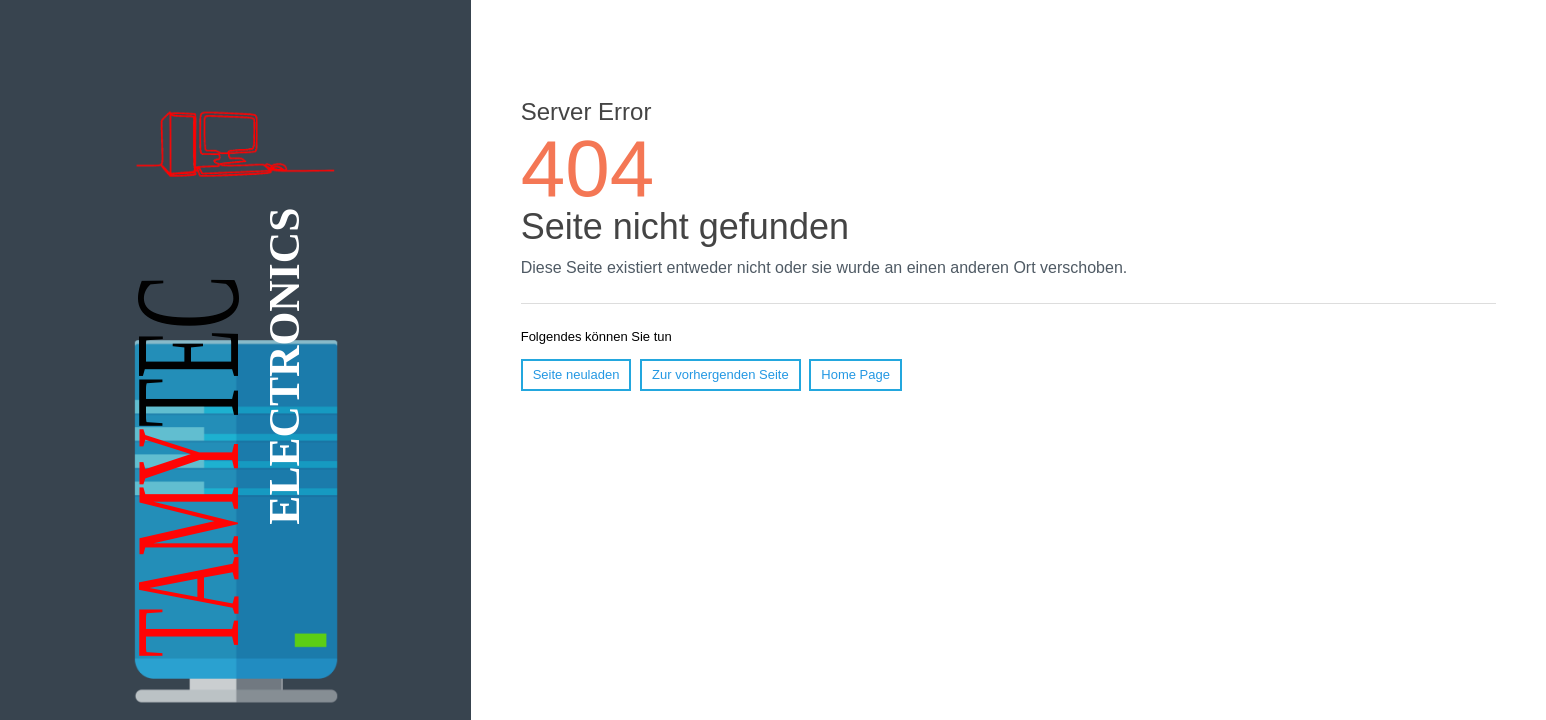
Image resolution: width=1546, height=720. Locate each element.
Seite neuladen (576, 374)
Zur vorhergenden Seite (720, 374)
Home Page (855, 374)
